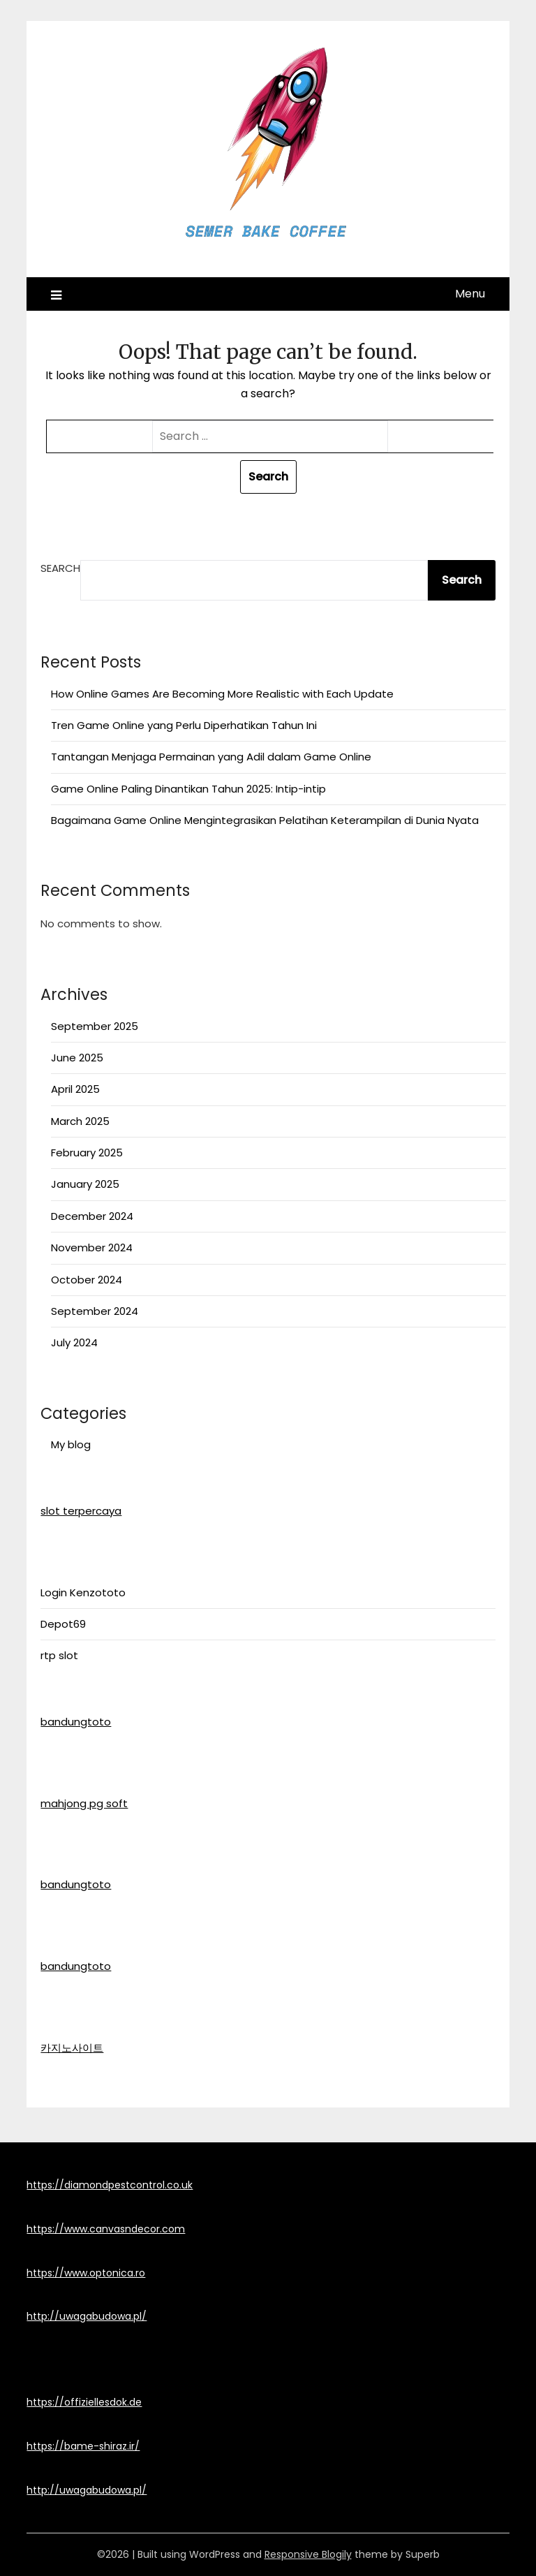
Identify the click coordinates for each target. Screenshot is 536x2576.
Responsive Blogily (308, 2554)
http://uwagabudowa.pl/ (87, 2316)
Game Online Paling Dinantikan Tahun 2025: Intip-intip (188, 788)
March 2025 (80, 1121)
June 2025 (77, 1057)
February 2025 (87, 1152)
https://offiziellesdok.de (84, 2402)
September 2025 (94, 1026)
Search (60, 568)
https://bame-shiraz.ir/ (83, 2446)
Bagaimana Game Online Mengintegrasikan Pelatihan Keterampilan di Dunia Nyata (265, 820)
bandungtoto (75, 1721)
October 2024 (86, 1279)
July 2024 (74, 1342)
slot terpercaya (80, 1510)
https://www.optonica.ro (86, 2273)
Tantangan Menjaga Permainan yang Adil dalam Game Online (211, 756)
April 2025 (75, 1089)
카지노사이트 (71, 2047)
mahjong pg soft (84, 1803)
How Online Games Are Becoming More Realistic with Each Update (222, 693)
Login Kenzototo (83, 1592)
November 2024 (92, 1247)
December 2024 (92, 1216)
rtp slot (59, 1655)
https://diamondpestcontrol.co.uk (110, 2185)
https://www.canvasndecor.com (106, 2229)
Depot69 (63, 1624)
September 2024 (94, 1311)
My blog (71, 1444)
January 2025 (85, 1184)
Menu (470, 294)
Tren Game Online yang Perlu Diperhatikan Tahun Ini (184, 725)
